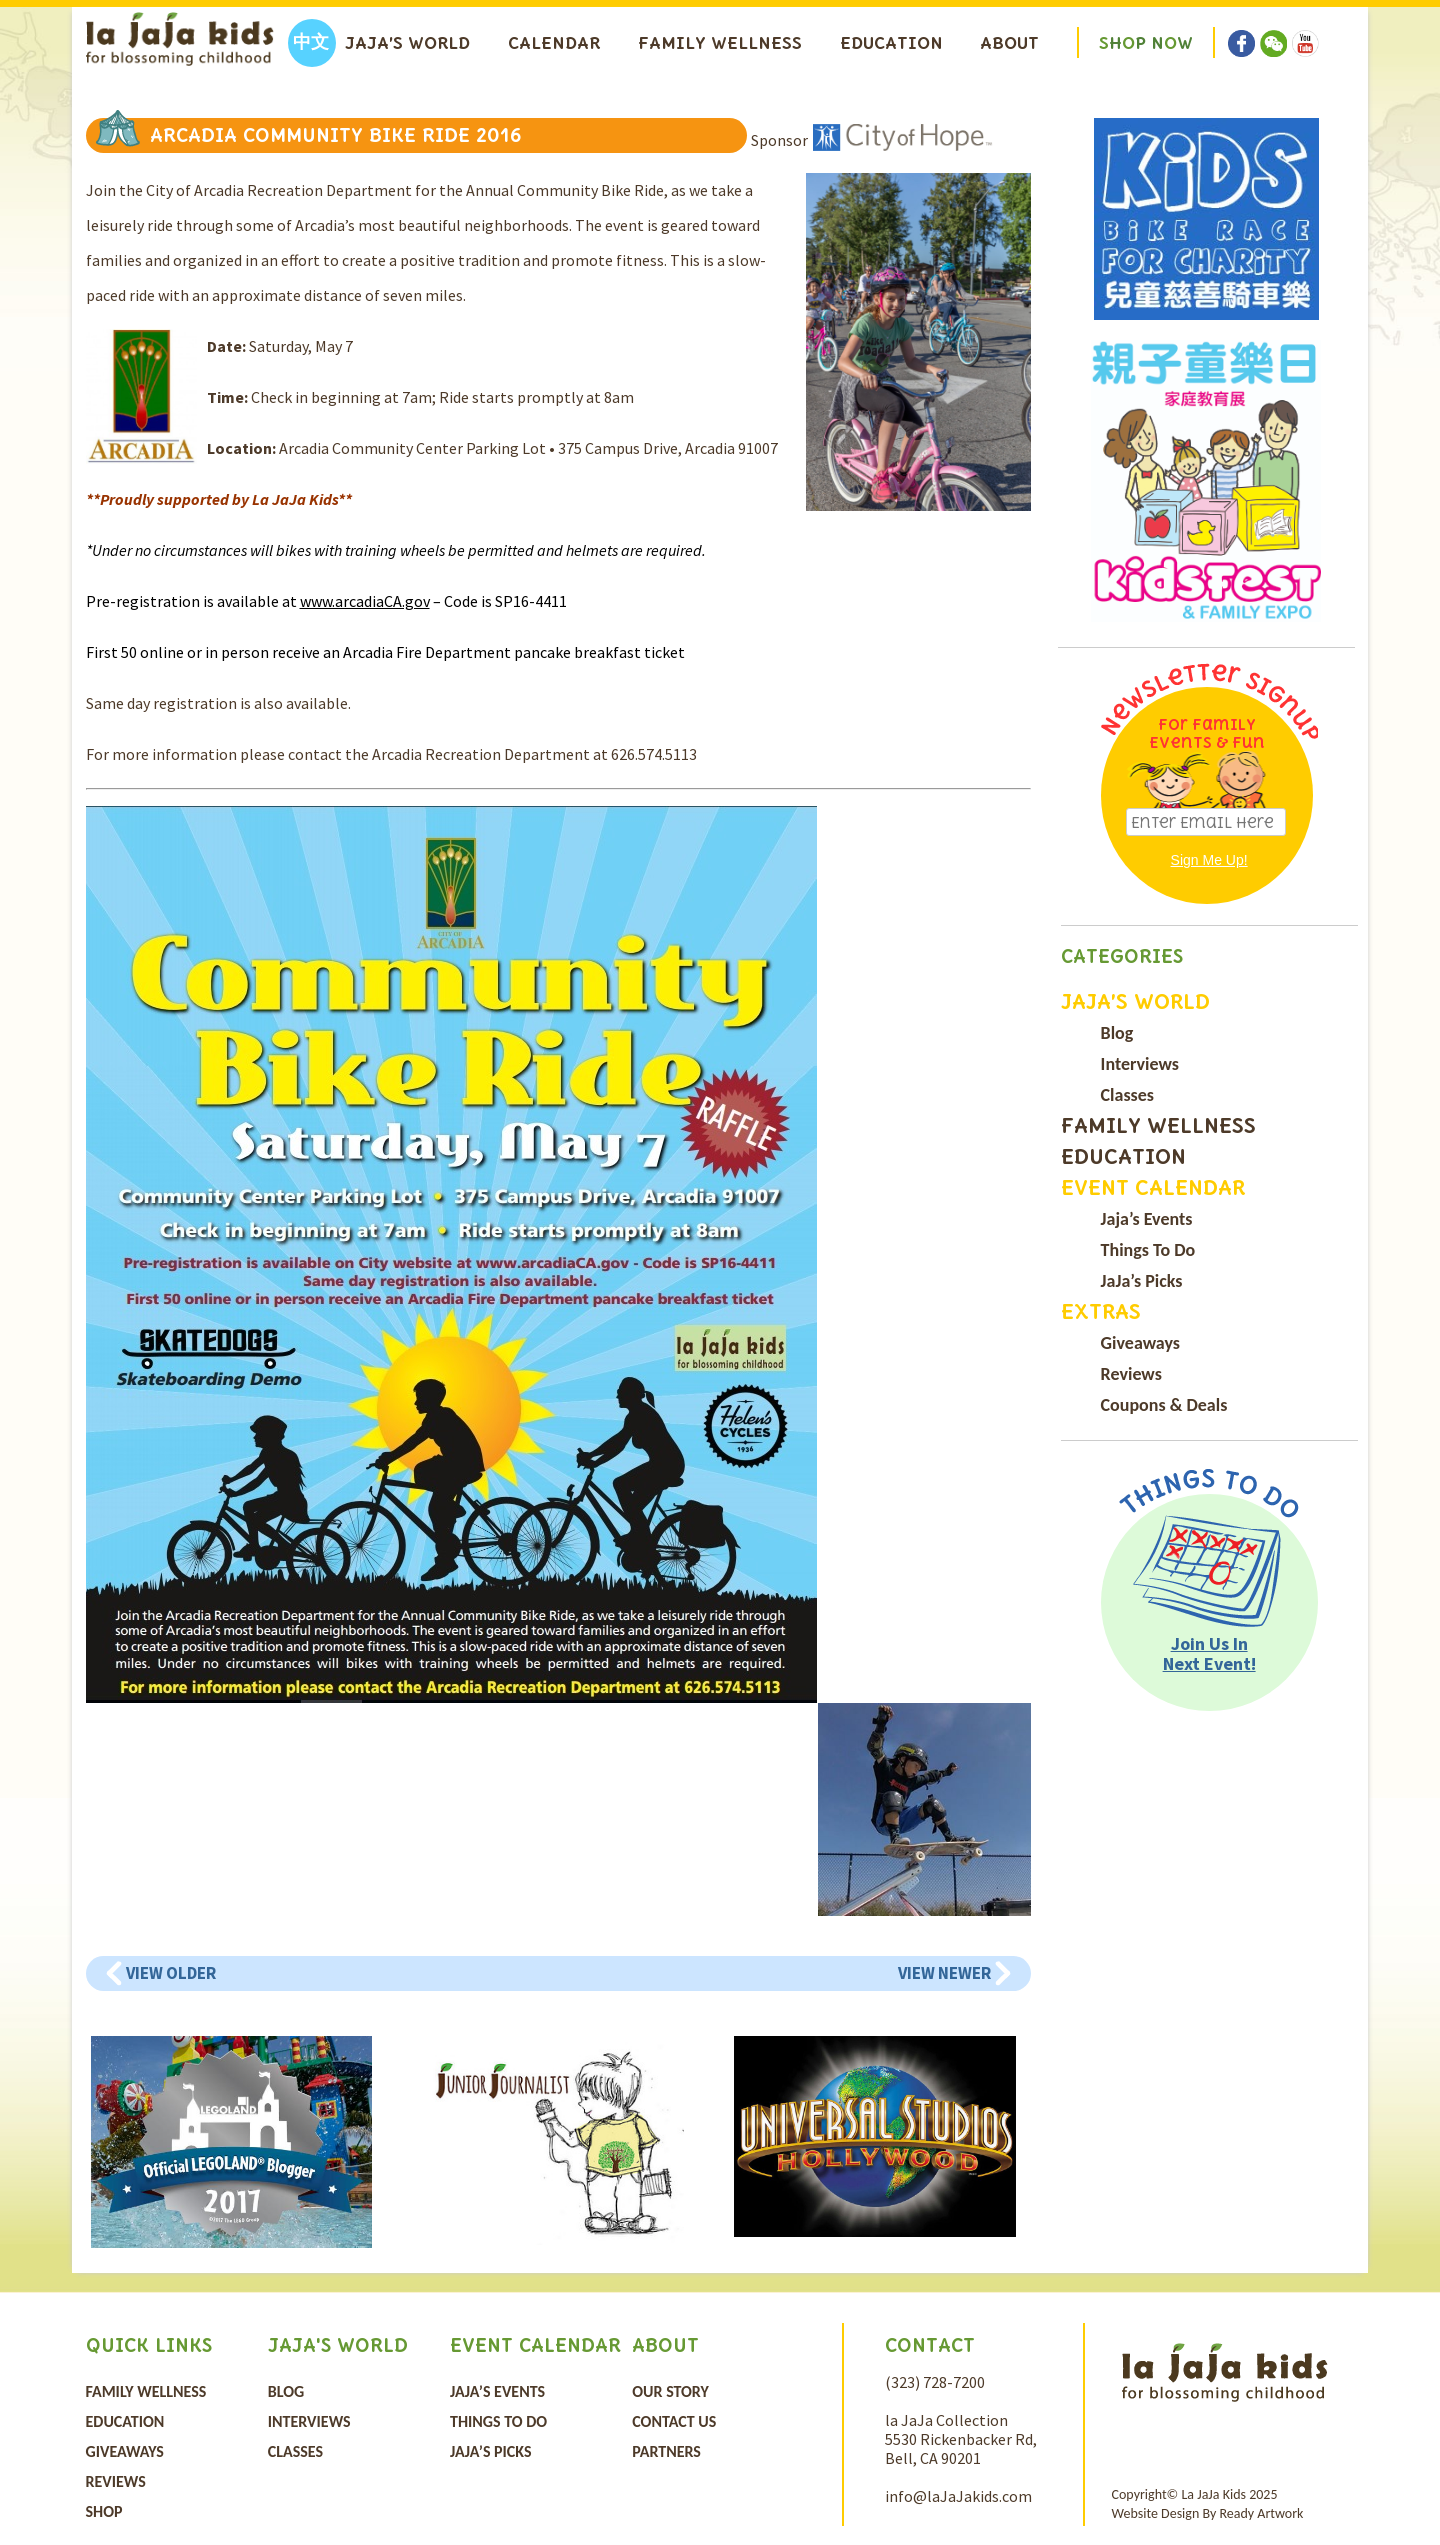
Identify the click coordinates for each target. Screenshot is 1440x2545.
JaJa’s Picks (1142, 1281)
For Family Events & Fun (1207, 733)
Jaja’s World (407, 43)
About (1009, 43)
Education (891, 43)
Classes (1127, 1095)
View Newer (944, 1973)
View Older (171, 1973)
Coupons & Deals (1164, 1405)
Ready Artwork (1261, 2513)
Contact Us (674, 2421)
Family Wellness (720, 43)
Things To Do (1148, 1250)
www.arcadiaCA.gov (365, 601)
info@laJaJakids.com (958, 2496)
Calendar (554, 43)
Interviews (1140, 1064)
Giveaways (1140, 1343)
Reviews (1131, 1374)
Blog (1117, 1033)
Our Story (670, 2391)
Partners (666, 2451)
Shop (104, 2511)
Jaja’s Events (1147, 1219)
